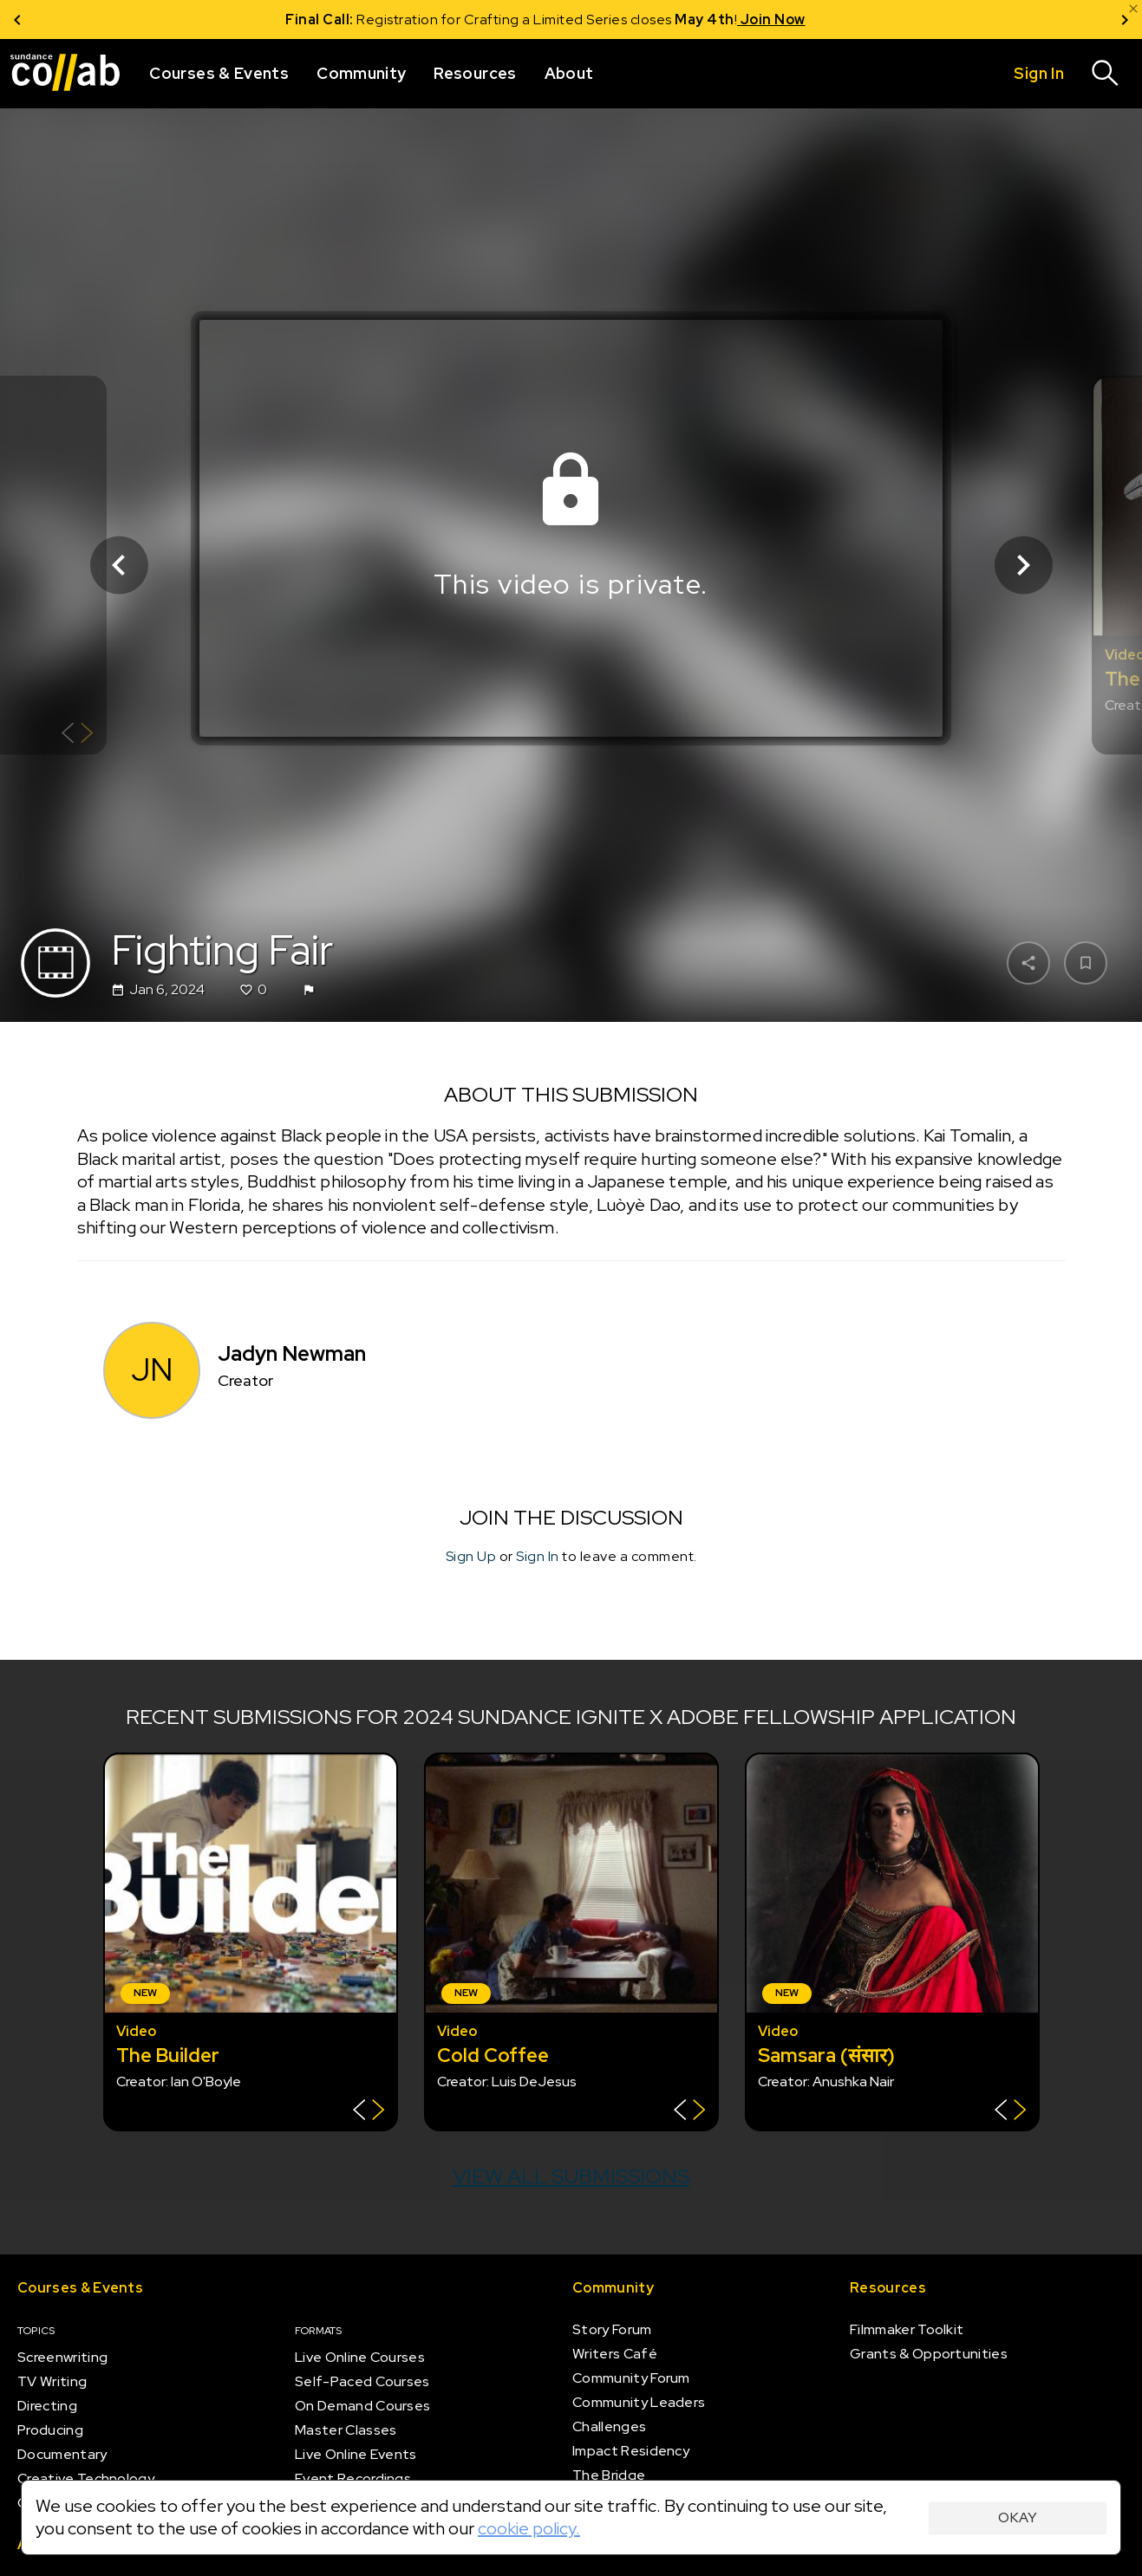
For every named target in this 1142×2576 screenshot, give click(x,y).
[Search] (1105, 73)
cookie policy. (529, 2528)
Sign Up (471, 1555)
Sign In (537, 1555)
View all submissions (571, 2176)
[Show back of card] (78, 734)
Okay (1017, 2517)
